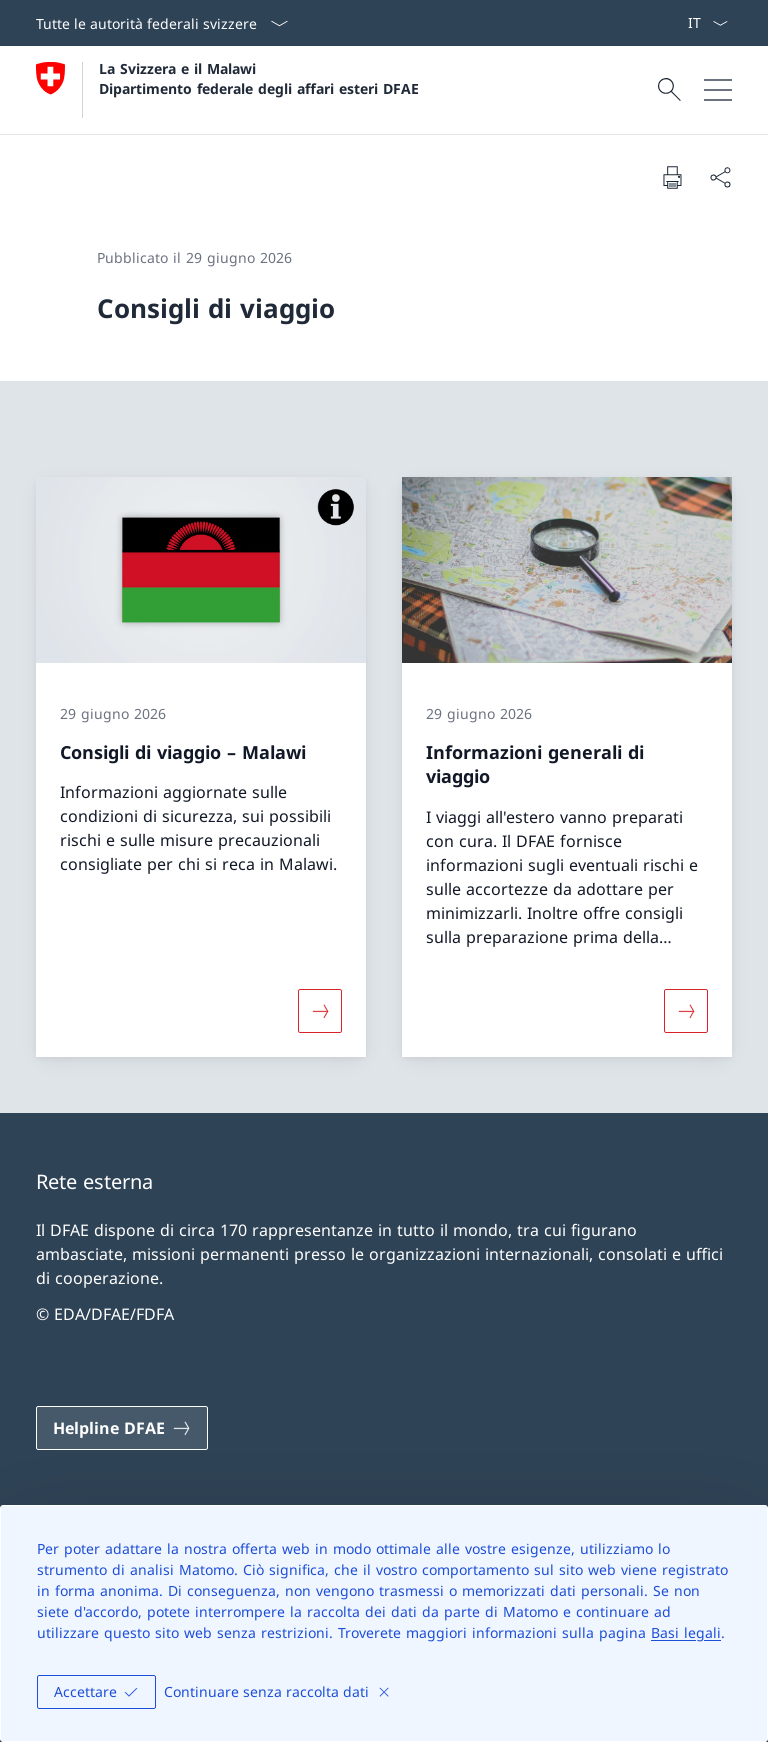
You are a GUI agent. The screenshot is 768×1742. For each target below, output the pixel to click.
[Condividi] (720, 177)
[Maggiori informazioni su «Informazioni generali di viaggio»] (686, 1011)
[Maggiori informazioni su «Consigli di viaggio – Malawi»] (320, 1011)
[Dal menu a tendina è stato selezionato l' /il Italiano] (707, 23)
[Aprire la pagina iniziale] (227, 90)
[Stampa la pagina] (672, 177)
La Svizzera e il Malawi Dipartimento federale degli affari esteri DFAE (259, 78)
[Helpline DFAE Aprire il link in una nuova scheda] (122, 1428)
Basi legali (686, 1632)
